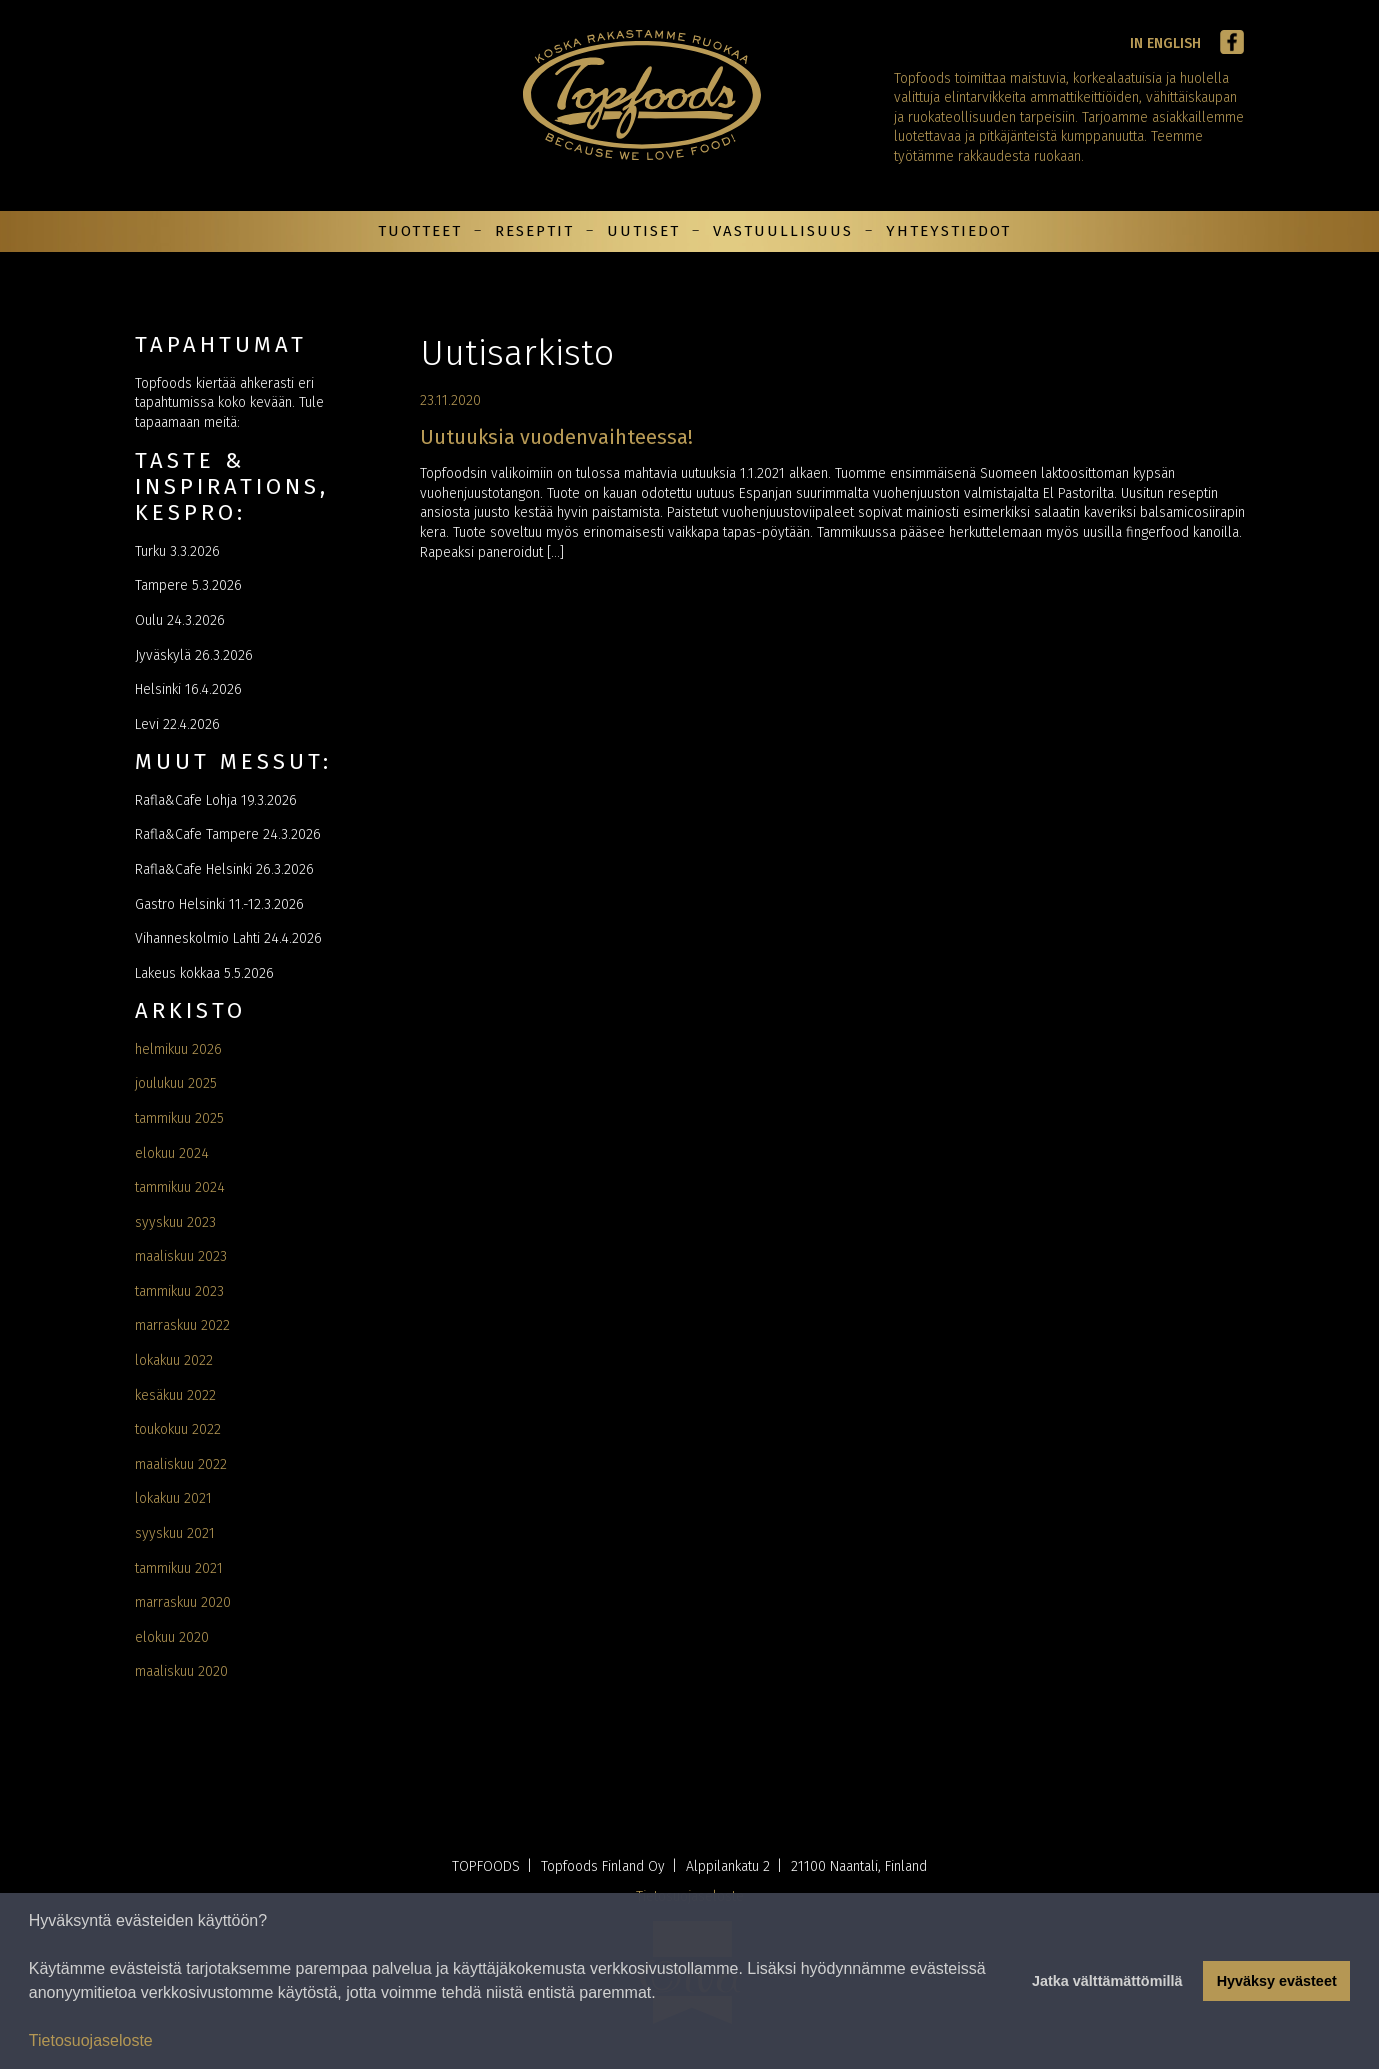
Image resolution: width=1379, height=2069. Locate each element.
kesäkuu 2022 (175, 1395)
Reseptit (534, 231)
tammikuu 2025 (179, 1118)
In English (1165, 43)
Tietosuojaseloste (91, 2040)
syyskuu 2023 (175, 1222)
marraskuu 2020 (183, 1602)
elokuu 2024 (172, 1153)
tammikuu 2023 (179, 1291)
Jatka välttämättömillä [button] (1107, 1981)
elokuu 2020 (172, 1637)
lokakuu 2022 (174, 1360)
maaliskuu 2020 (181, 1671)
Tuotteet (420, 231)
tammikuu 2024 (180, 1187)
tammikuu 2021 (179, 1568)
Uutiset (643, 231)
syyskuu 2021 (175, 1533)
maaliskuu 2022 (181, 1464)
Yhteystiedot (948, 231)
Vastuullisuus (783, 231)
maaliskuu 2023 (181, 1256)
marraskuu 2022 (182, 1325)
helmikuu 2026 (178, 1049)
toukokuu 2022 (178, 1429)
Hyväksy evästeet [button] (1277, 1981)
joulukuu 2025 (176, 1083)
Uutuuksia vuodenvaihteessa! (556, 437)
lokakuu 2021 (173, 1498)
